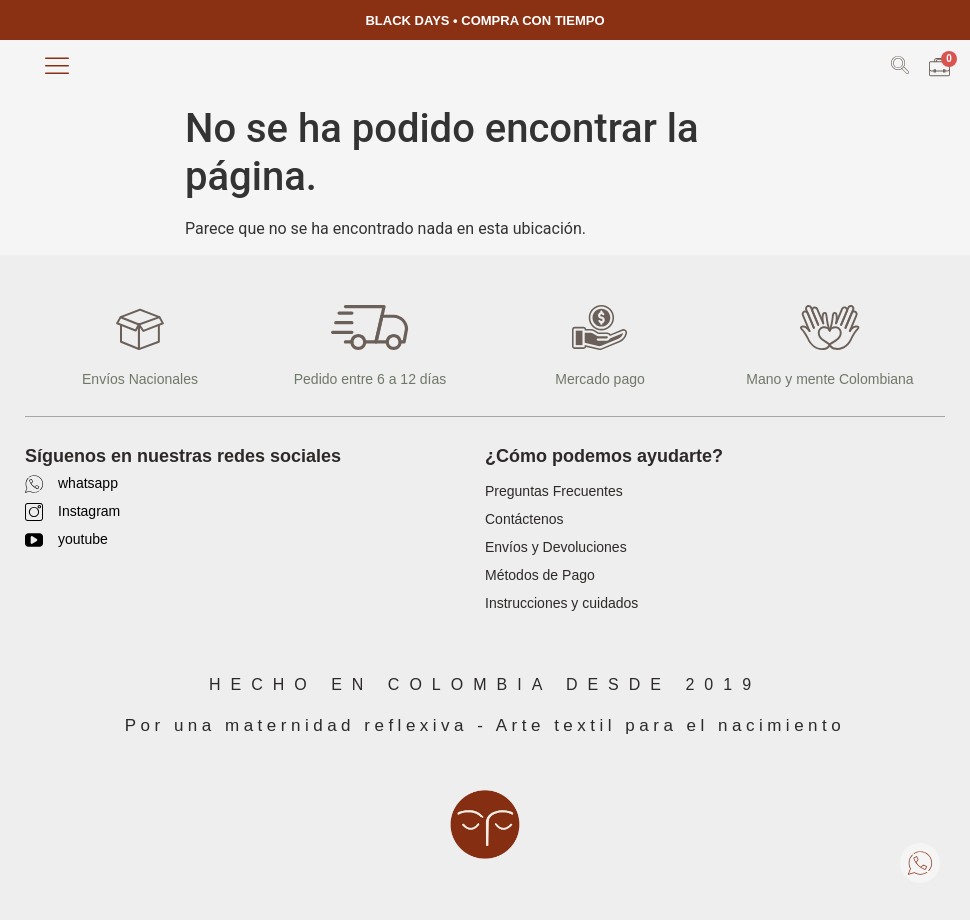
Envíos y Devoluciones (556, 547)
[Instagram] (34, 512)
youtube (83, 539)
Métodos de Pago (540, 575)
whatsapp (88, 483)
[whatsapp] (34, 484)
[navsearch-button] (900, 68)
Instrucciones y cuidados (561, 603)
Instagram (89, 511)
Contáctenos (524, 519)
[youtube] (34, 540)
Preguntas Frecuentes (554, 491)
